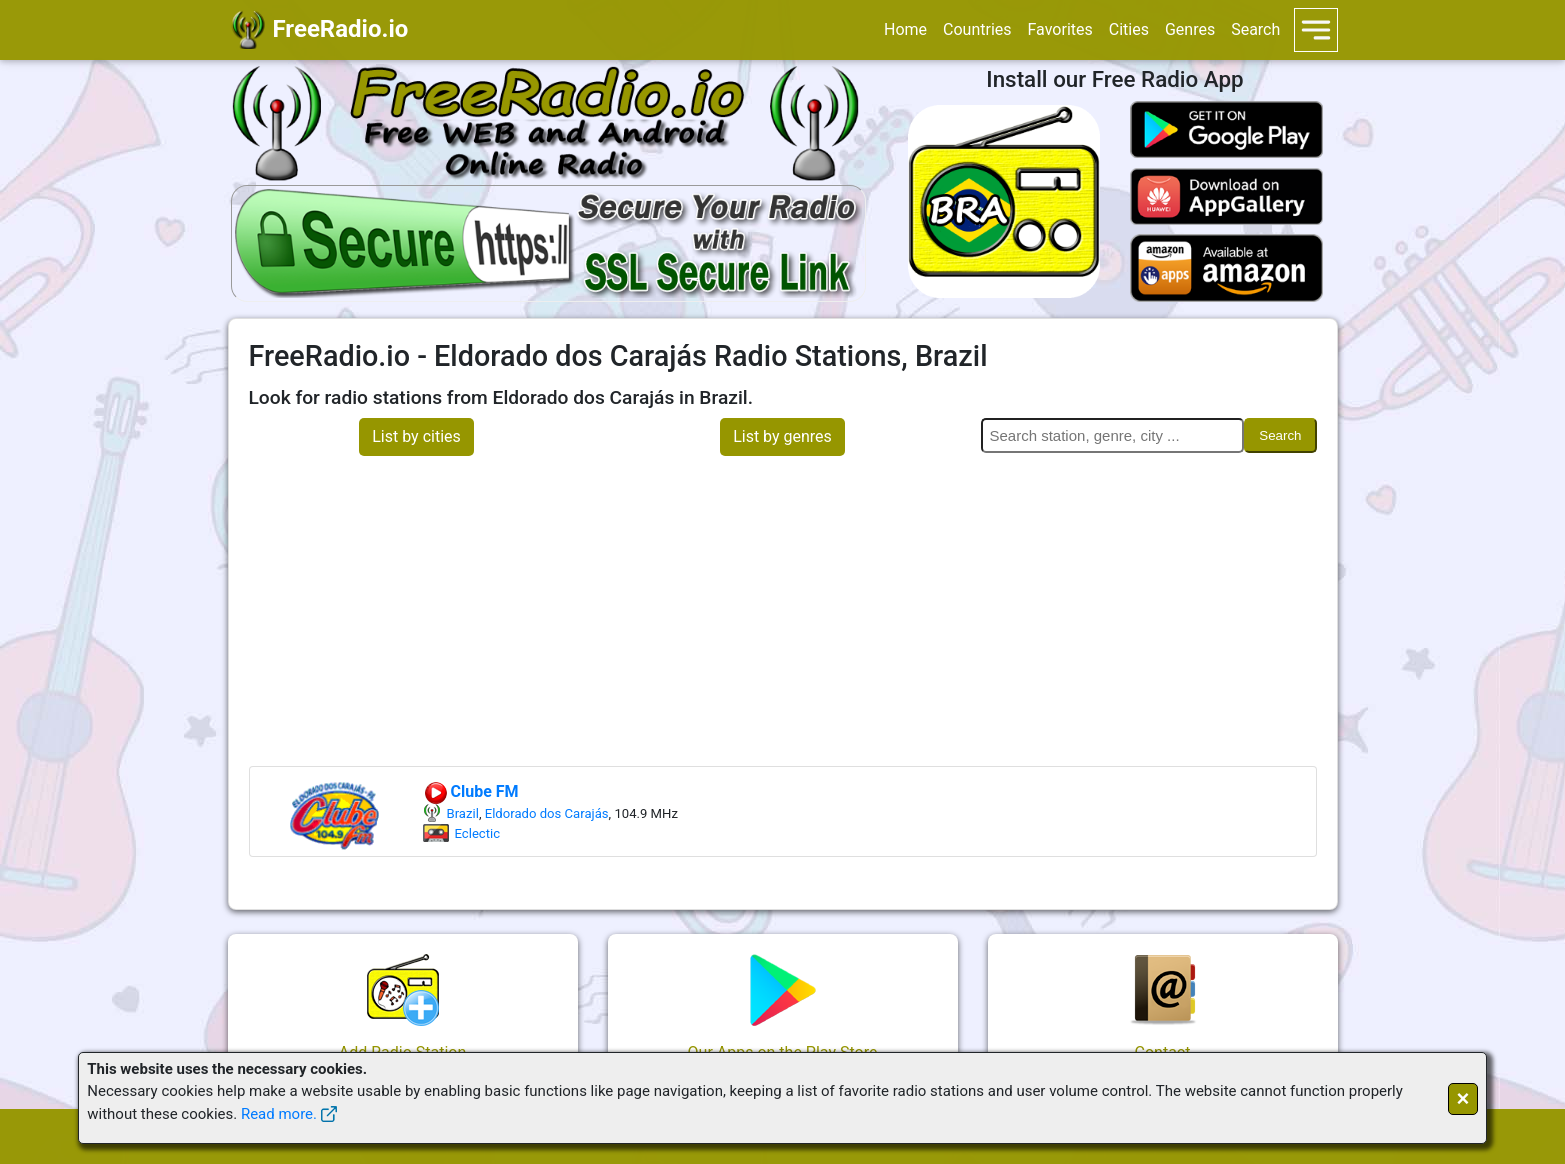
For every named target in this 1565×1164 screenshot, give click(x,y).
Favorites (1060, 29)
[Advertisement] (783, 616)
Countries (977, 29)
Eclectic (478, 833)
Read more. (279, 1114)
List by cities (416, 436)
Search (1255, 29)
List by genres (782, 436)
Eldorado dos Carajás (547, 813)
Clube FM (471, 791)
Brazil (463, 813)
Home (905, 29)
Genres (1190, 29)
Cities (1129, 29)
